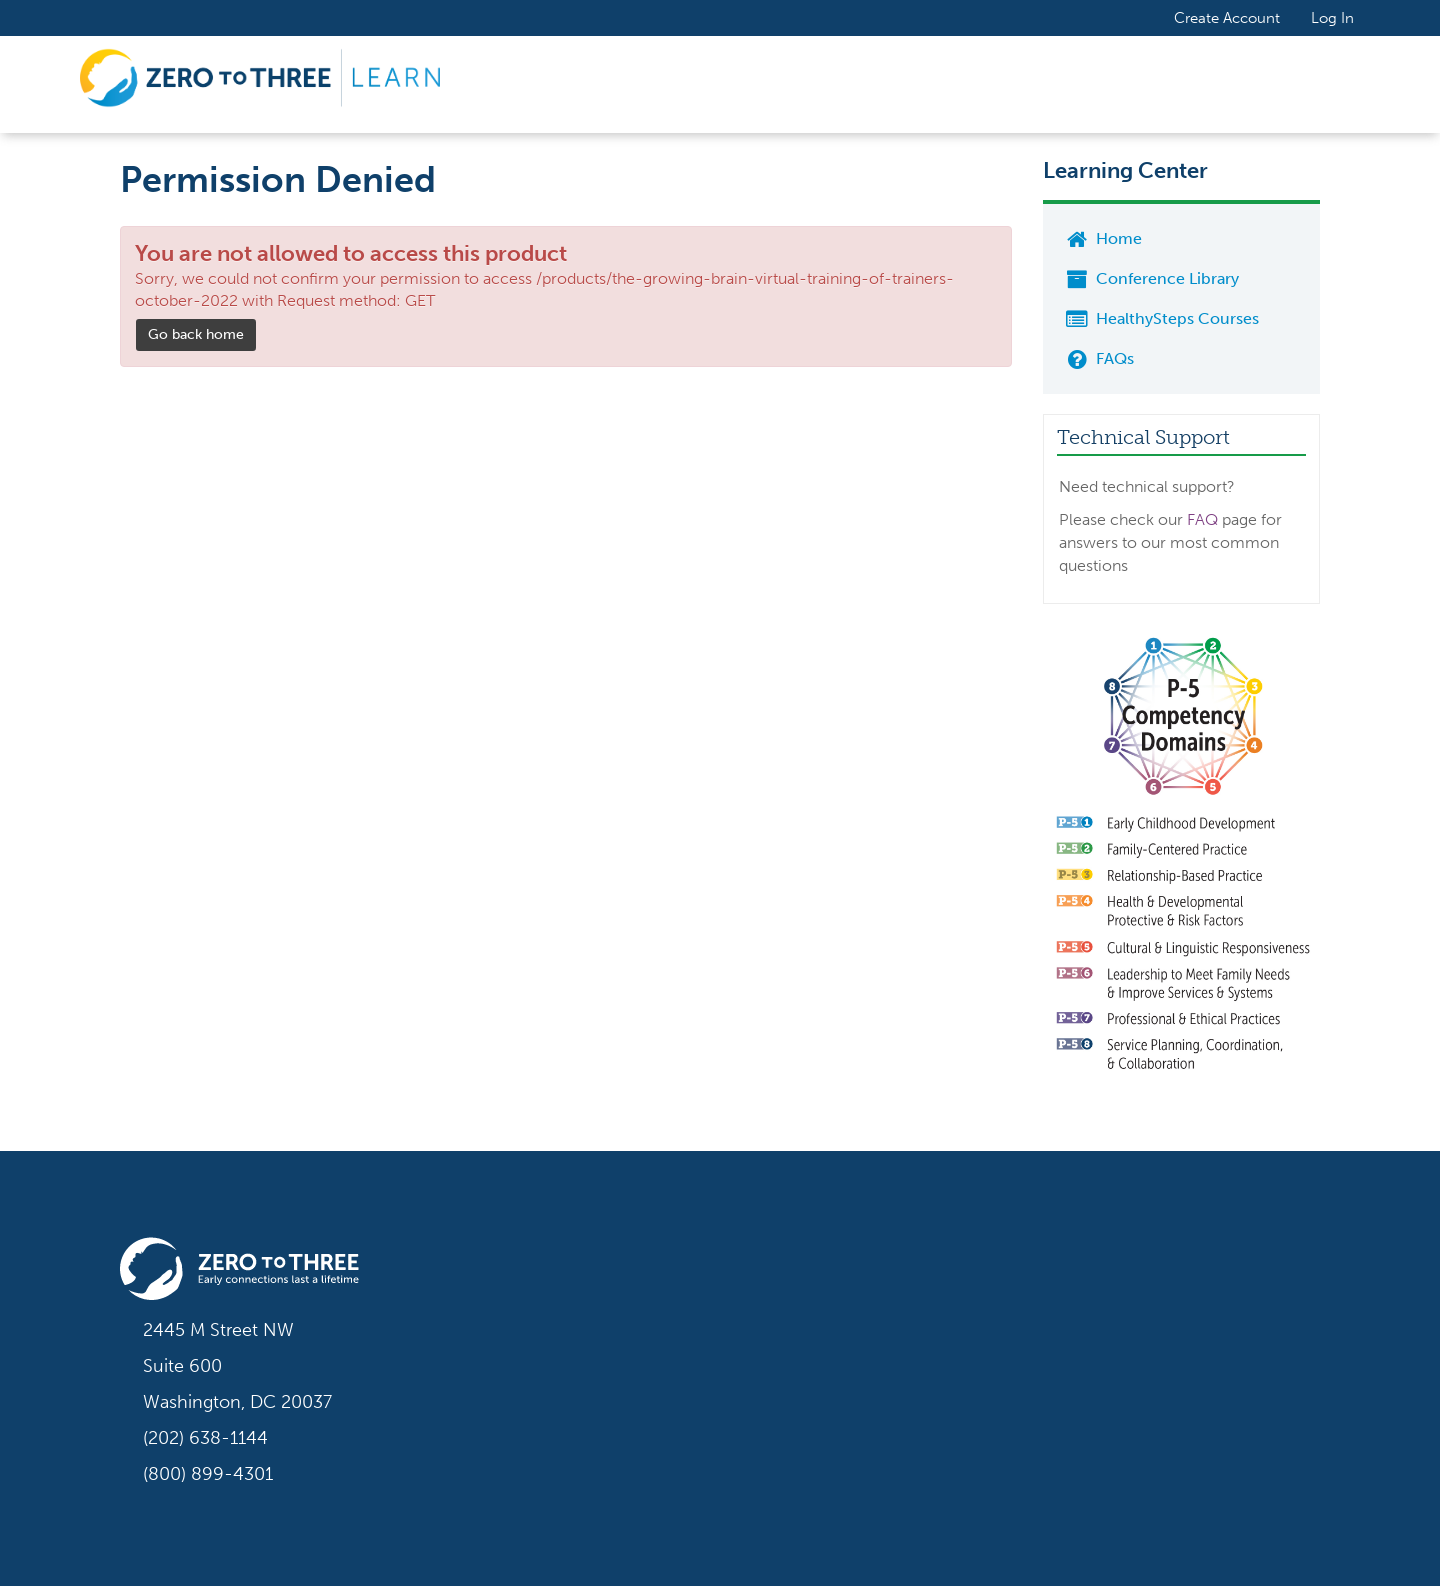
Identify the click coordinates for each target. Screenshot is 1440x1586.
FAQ (1202, 519)
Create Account (1227, 17)
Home (1102, 238)
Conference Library (1151, 278)
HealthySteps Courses (1161, 318)
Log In (1332, 18)
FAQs (1098, 358)
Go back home (196, 334)
